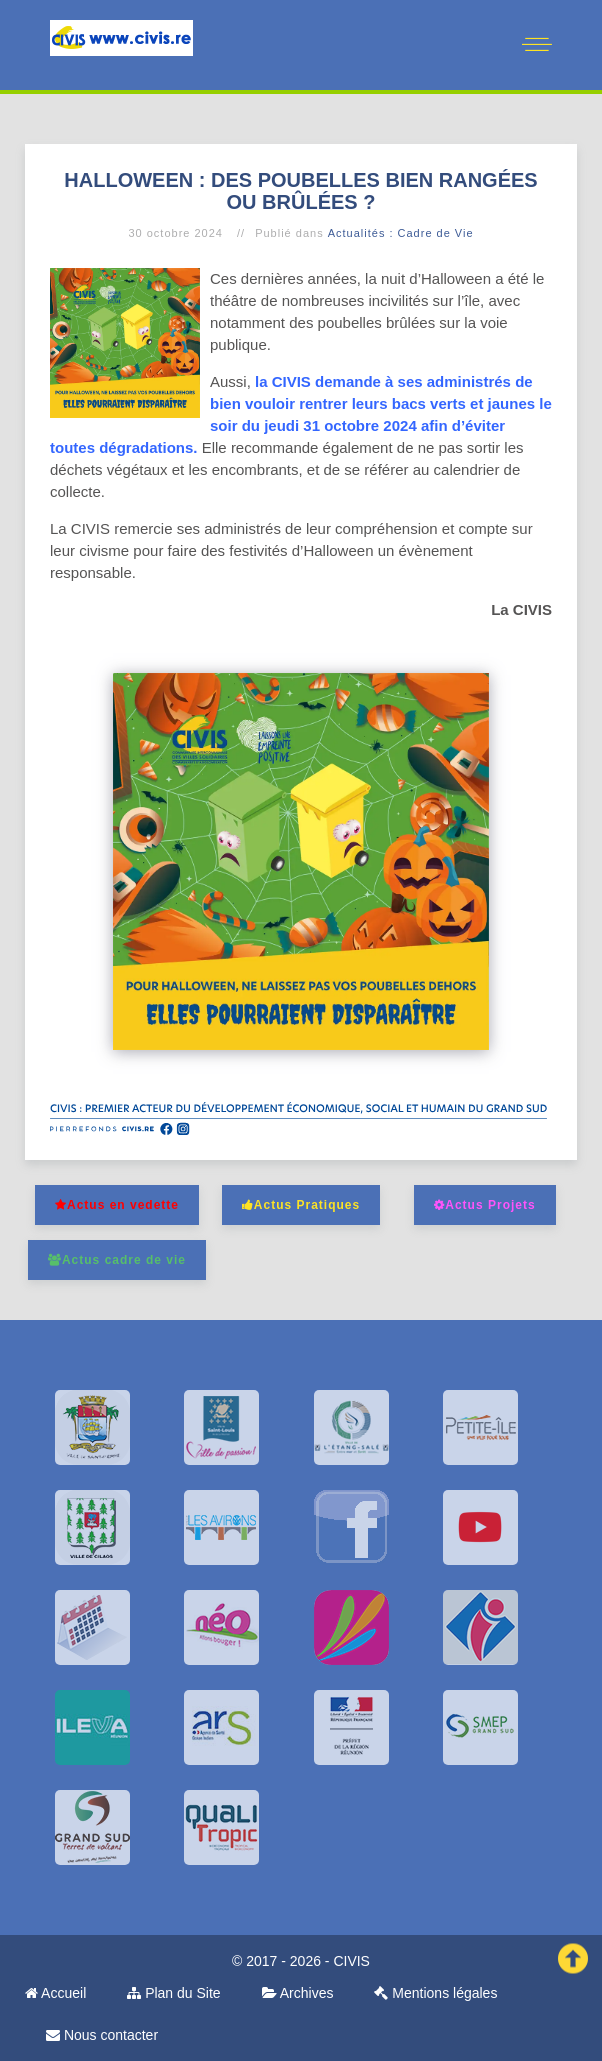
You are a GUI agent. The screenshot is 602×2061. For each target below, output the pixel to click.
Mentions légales (435, 1993)
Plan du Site (173, 1993)
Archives (298, 1993)
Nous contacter (102, 2035)
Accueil (55, 1993)
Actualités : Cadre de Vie (401, 233)
